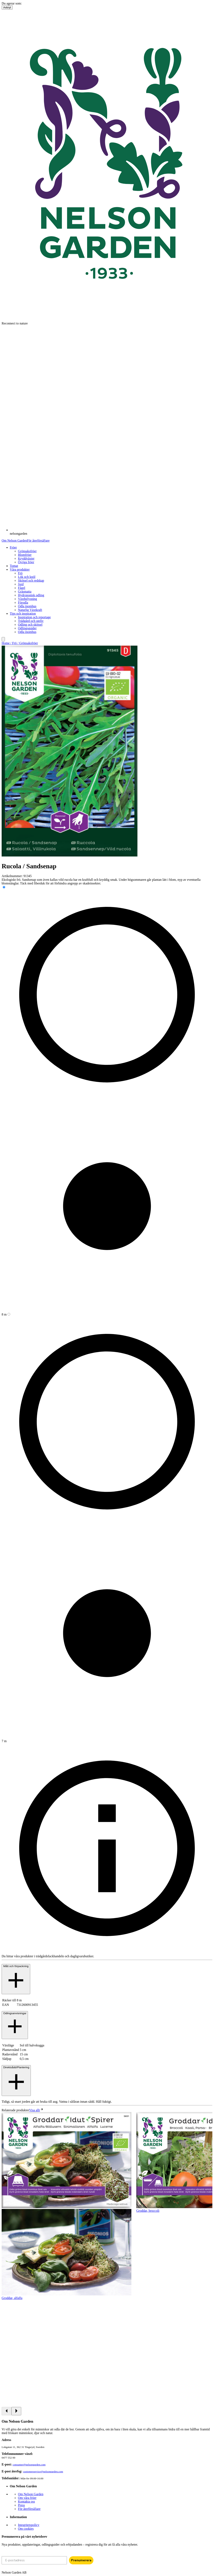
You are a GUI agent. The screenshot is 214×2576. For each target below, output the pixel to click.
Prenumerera (81, 2560)
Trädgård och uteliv (31, 621)
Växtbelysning (27, 599)
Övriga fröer (26, 562)
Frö (20, 573)
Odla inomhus (27, 606)
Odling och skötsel (30, 624)
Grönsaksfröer (27, 551)
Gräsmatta (24, 591)
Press (21, 2505)
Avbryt (7, 7)
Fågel (21, 588)
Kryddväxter (26, 558)
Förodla (23, 602)
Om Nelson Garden (14, 540)
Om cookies (26, 2528)
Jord (21, 584)
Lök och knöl (26, 577)
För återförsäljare (38, 540)
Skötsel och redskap (31, 580)
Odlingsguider (27, 628)
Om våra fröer (27, 2498)
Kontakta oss (26, 2501)
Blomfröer (25, 555)
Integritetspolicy (28, 2525)
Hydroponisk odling (31, 595)
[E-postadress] (34, 2560)
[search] (3, 639)
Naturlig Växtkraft (30, 610)
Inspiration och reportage (34, 617)
